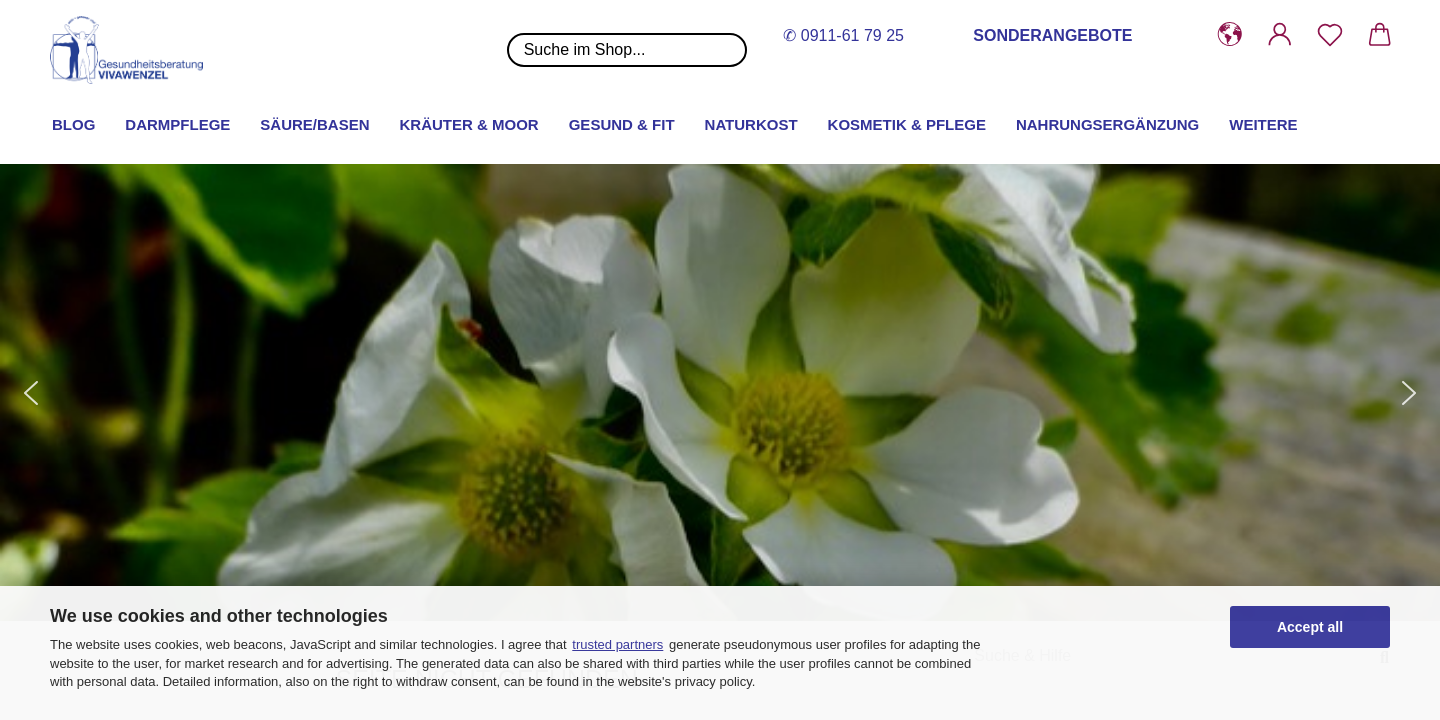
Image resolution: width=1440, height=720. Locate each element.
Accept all (1310, 627)
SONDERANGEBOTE (1052, 35)
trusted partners (617, 644)
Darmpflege (177, 124)
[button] (1230, 35)
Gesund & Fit (622, 124)
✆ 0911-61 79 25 (843, 35)
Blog (73, 124)
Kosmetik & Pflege (907, 124)
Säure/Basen (314, 124)
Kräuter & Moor (469, 124)
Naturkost (751, 124)
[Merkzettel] (1330, 35)
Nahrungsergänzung (1107, 124)
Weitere (1263, 124)
